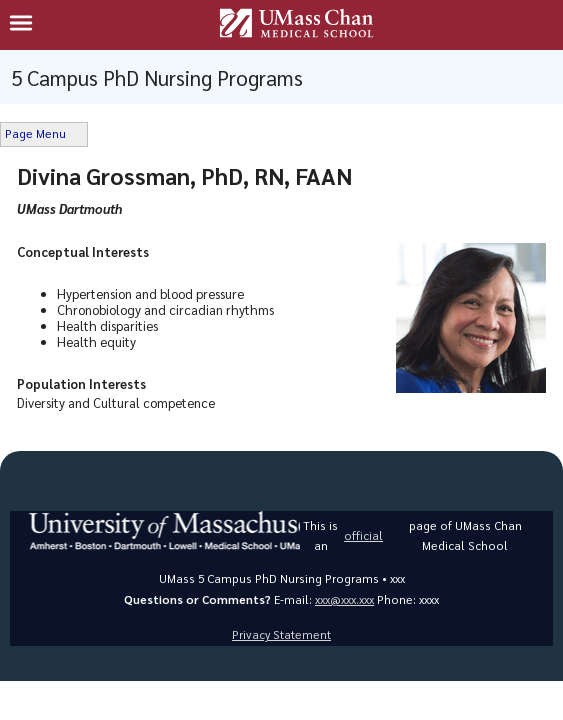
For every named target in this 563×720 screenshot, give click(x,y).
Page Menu (35, 133)
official (363, 535)
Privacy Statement (281, 634)
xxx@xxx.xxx (344, 599)
